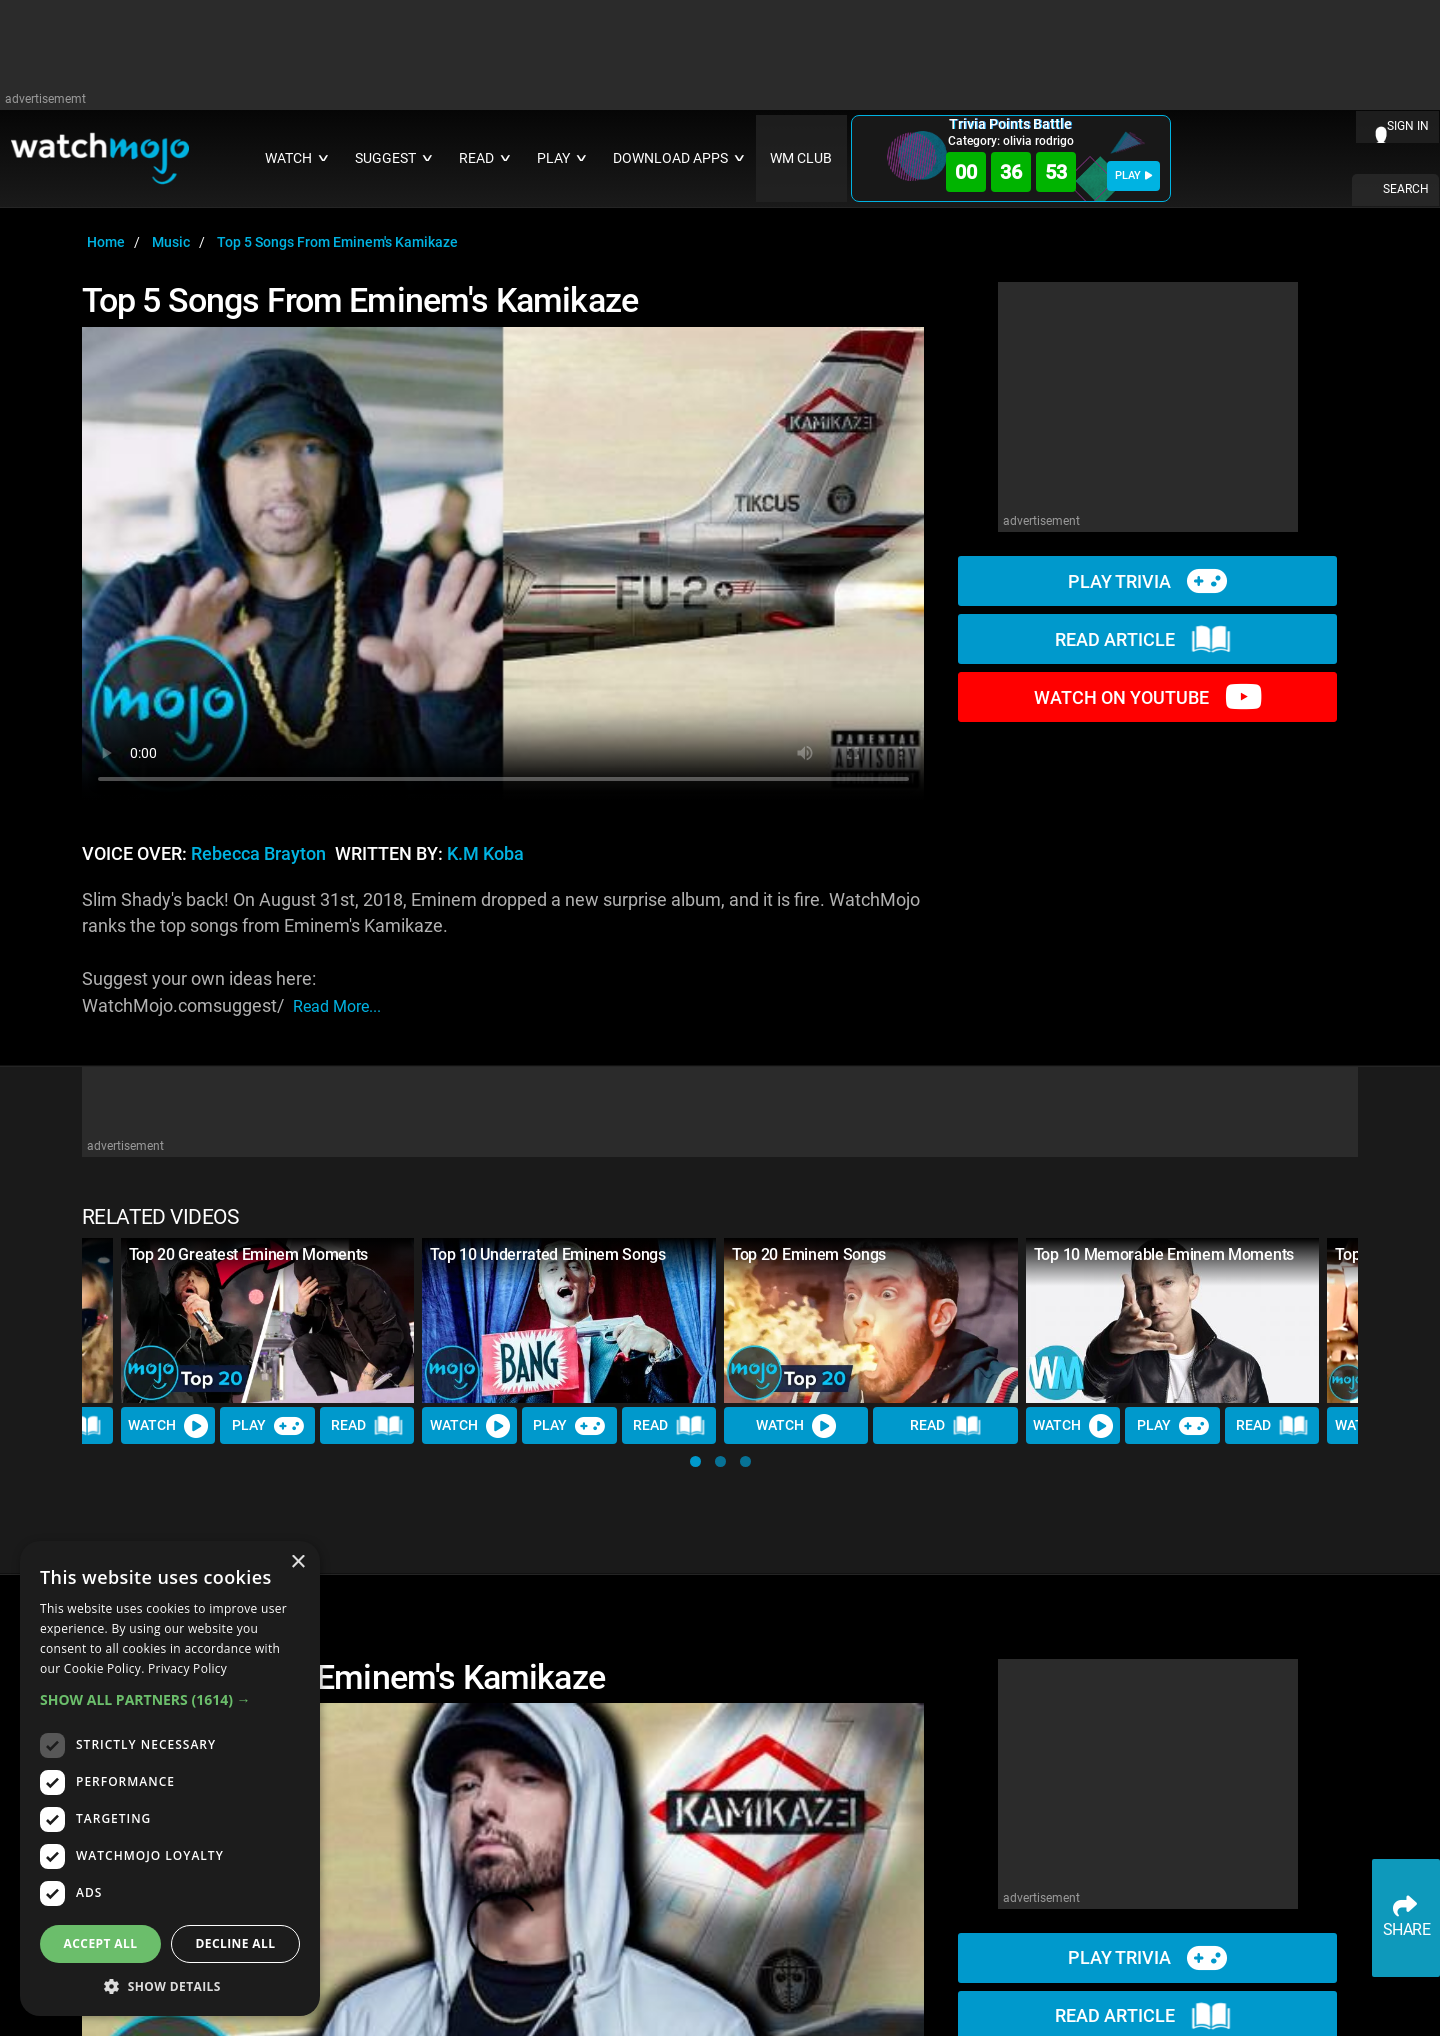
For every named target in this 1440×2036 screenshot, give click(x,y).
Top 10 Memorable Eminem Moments (1164, 1254)
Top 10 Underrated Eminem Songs (547, 1254)
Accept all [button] (101, 1943)
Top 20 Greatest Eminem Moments (248, 1254)
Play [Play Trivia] (268, 1426)
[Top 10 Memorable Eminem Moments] (1173, 1320)
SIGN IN (1408, 126)
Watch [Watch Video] (168, 1426)
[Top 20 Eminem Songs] (871, 1320)
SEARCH (1406, 189)
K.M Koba (485, 854)
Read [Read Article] (367, 1427)
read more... (337, 1006)
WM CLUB (801, 158)
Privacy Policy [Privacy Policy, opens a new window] (187, 1668)
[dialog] (170, 1778)
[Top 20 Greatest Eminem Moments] (268, 1320)
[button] (695, 1461)
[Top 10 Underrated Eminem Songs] (569, 1320)
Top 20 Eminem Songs (809, 1254)
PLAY (1133, 175)
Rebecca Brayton (258, 854)
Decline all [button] (236, 1943)
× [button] (297, 1562)
